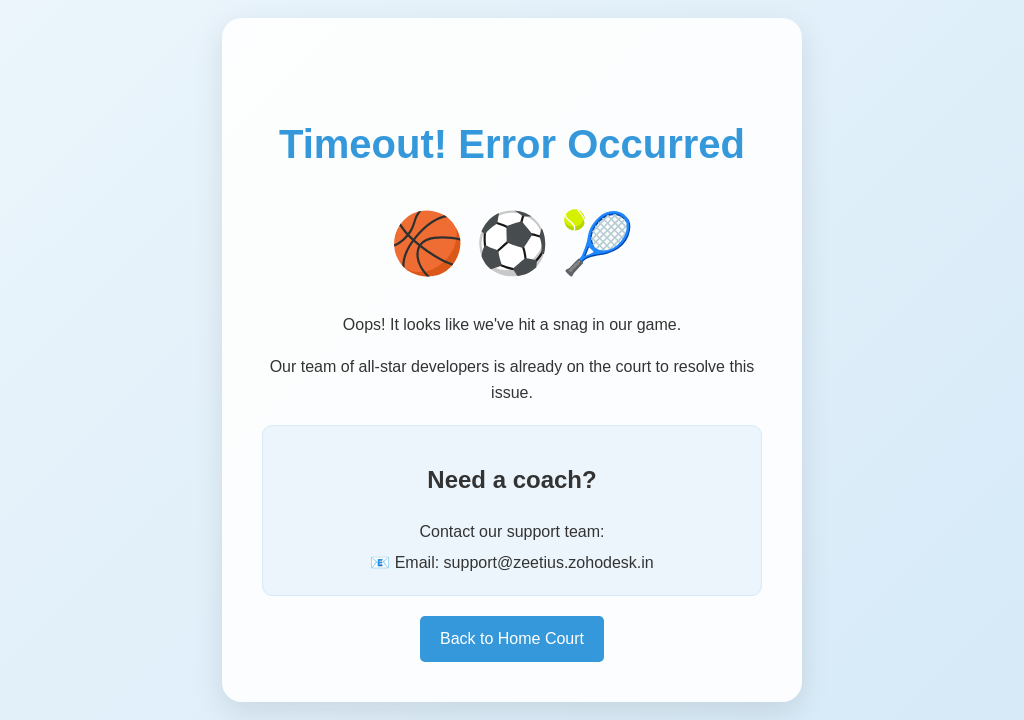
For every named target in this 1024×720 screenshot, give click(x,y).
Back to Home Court (512, 638)
